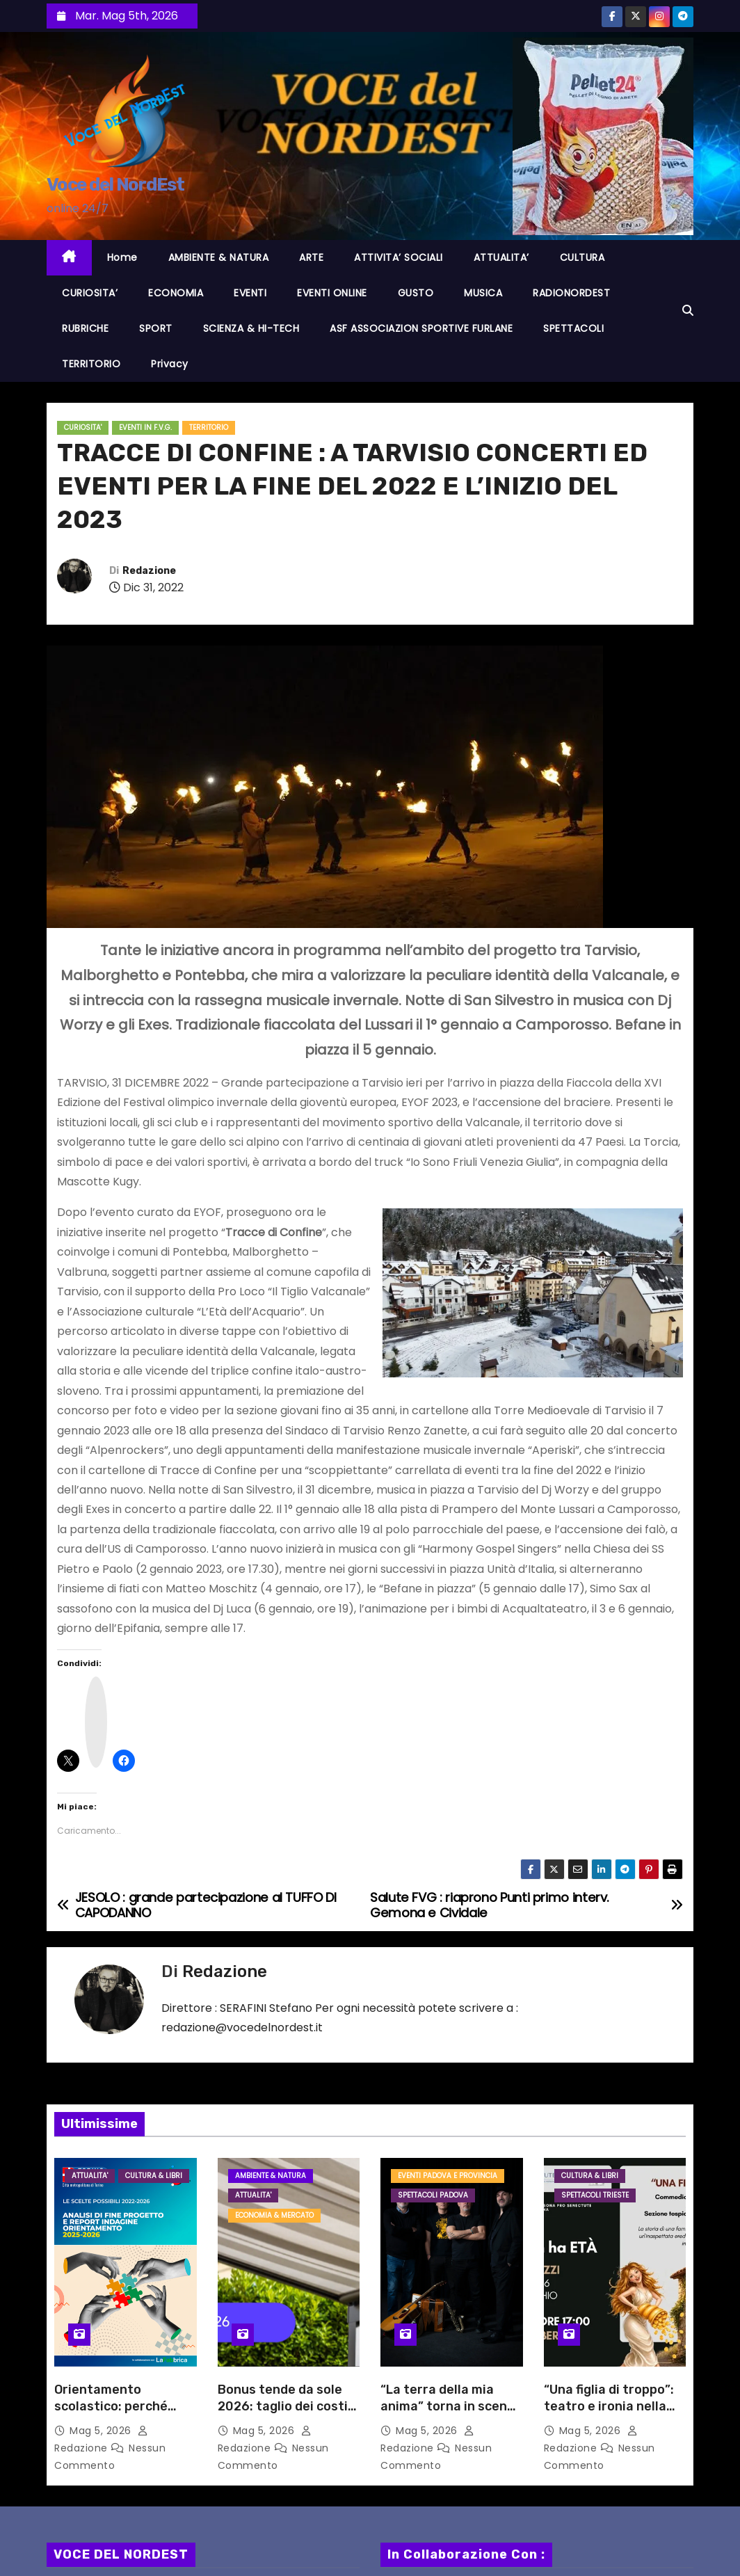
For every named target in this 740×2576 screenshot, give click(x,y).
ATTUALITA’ (501, 257)
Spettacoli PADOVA (433, 2195)
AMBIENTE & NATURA (218, 257)
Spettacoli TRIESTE (595, 2195)
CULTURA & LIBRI (153, 2175)
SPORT (155, 328)
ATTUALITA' (90, 2175)
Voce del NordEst (115, 184)
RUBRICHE (85, 328)
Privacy (169, 364)
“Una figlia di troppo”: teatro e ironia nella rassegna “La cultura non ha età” (609, 2414)
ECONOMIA (175, 293)
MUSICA (483, 293)
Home (122, 257)
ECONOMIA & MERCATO (274, 2215)
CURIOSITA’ (90, 293)
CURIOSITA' (83, 427)
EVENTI (250, 293)
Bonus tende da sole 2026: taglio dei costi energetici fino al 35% (284, 2406)
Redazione (149, 571)
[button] (687, 311)
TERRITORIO (91, 364)
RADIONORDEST (571, 293)
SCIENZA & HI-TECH (251, 328)
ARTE (311, 257)
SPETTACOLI (573, 328)
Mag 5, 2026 (102, 2431)
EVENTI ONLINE (332, 293)
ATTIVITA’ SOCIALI (398, 257)
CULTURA (582, 257)
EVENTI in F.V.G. (145, 427)
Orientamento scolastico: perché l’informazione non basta (111, 2414)
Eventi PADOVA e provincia (447, 2175)
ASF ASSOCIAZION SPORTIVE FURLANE (421, 328)
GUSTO (416, 293)
